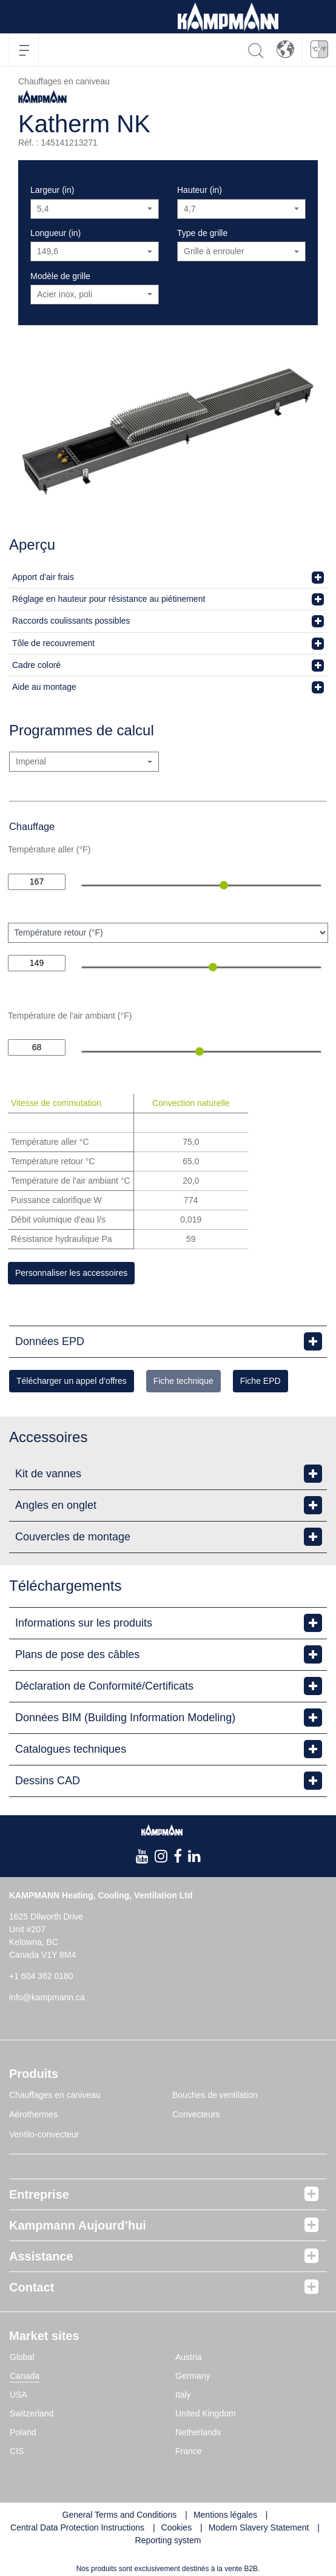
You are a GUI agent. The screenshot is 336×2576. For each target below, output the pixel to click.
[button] (285, 49)
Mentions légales (225, 2515)
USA (18, 2394)
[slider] (224, 885)
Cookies (176, 2527)
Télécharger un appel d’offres (71, 1381)
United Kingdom (205, 2413)
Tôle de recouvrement (53, 643)
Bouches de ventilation (215, 2095)
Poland (23, 2432)
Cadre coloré (36, 665)
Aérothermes (33, 2114)
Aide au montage (44, 687)
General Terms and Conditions (119, 2515)
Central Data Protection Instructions (77, 2527)
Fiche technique (183, 1381)
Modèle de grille (60, 276)
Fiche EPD (260, 1381)
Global (22, 2357)
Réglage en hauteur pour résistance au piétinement (108, 599)
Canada (24, 2376)
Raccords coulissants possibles (71, 620)
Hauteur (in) (199, 190)
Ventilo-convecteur (44, 2134)
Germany (192, 2376)
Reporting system (168, 2540)
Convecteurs (196, 2114)
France (188, 2451)
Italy (183, 2394)
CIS (17, 2451)
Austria (188, 2357)
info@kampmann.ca (47, 1997)
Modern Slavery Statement (259, 2527)
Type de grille (202, 233)
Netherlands (198, 2432)
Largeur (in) (52, 190)
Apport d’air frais (43, 577)
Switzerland (31, 2413)
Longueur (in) (55, 233)
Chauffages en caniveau (55, 2095)
